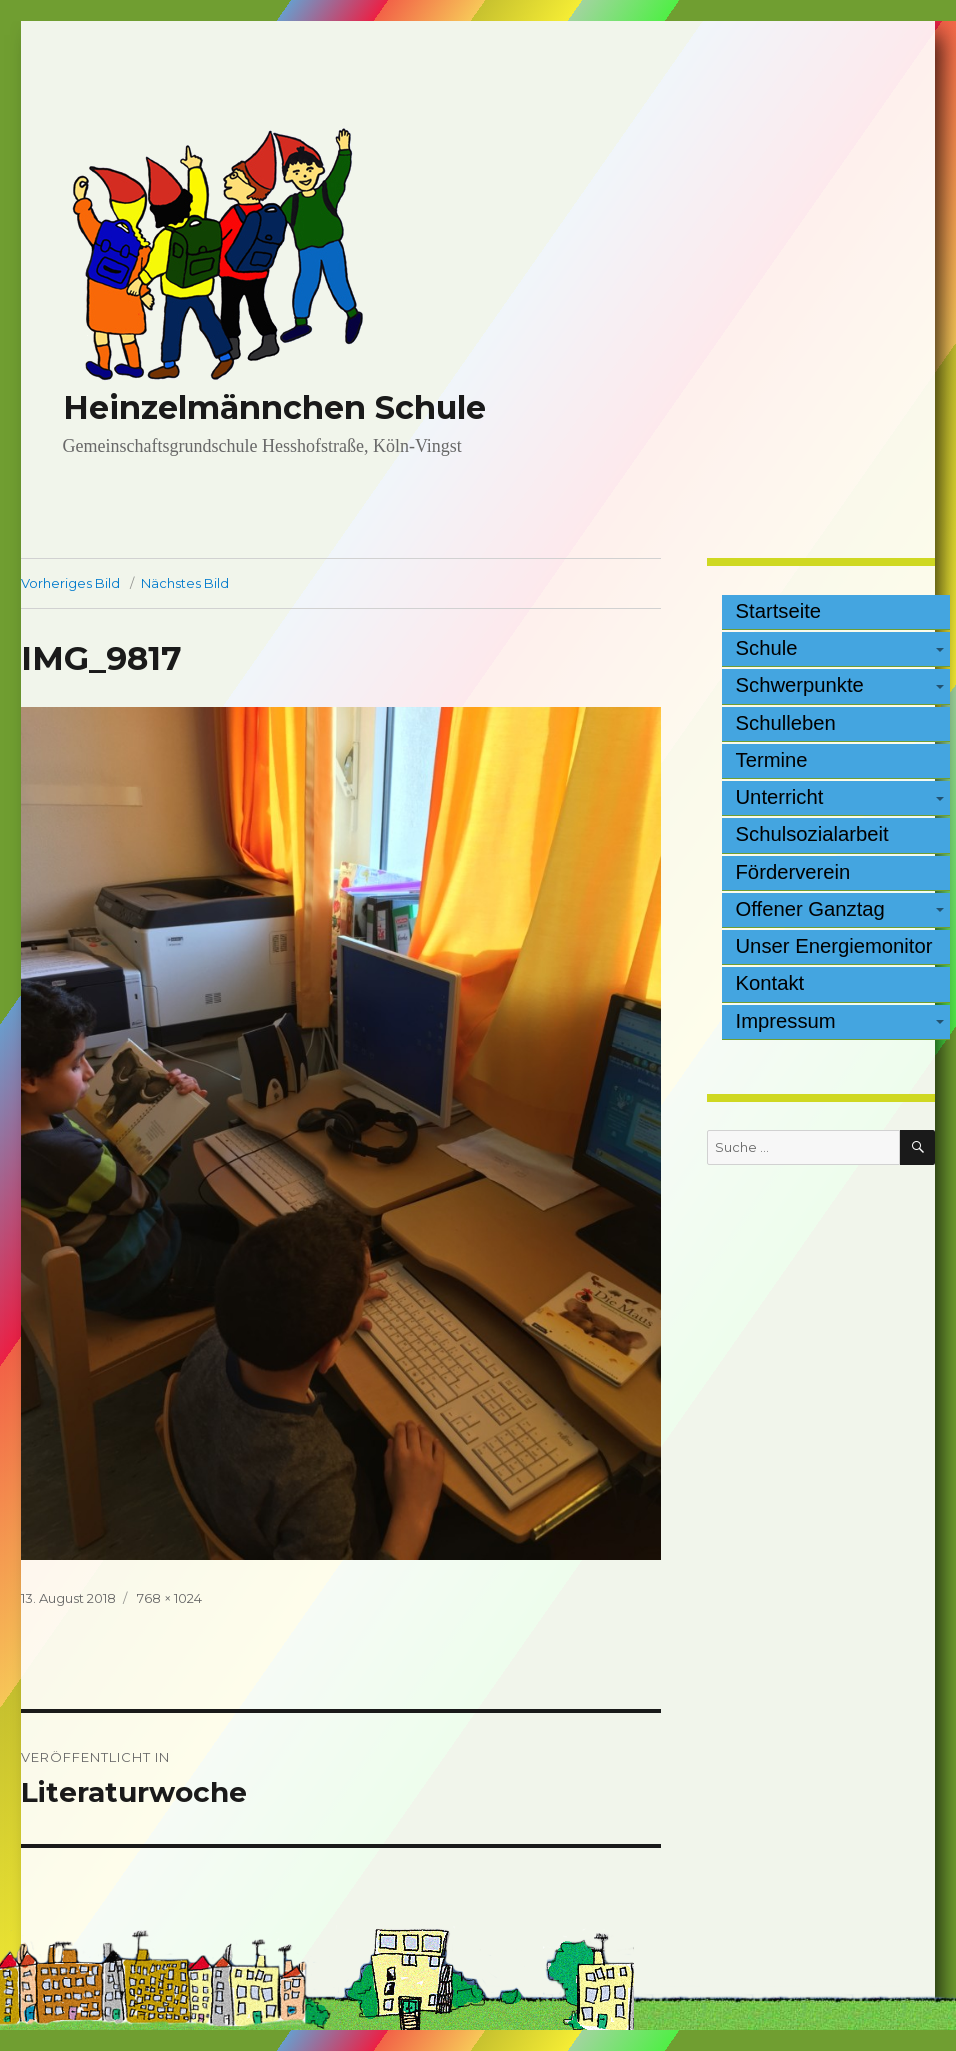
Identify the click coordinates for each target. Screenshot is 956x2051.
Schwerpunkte (800, 685)
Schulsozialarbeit (812, 834)
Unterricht (780, 797)
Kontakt (770, 983)
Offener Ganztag (810, 909)
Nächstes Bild (185, 583)
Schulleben (786, 723)
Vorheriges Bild (70, 583)
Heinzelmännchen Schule (274, 407)
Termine (772, 760)
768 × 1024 (169, 1598)
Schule (767, 648)
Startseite (779, 611)
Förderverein (793, 872)
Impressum (786, 1021)
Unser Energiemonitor (834, 946)
